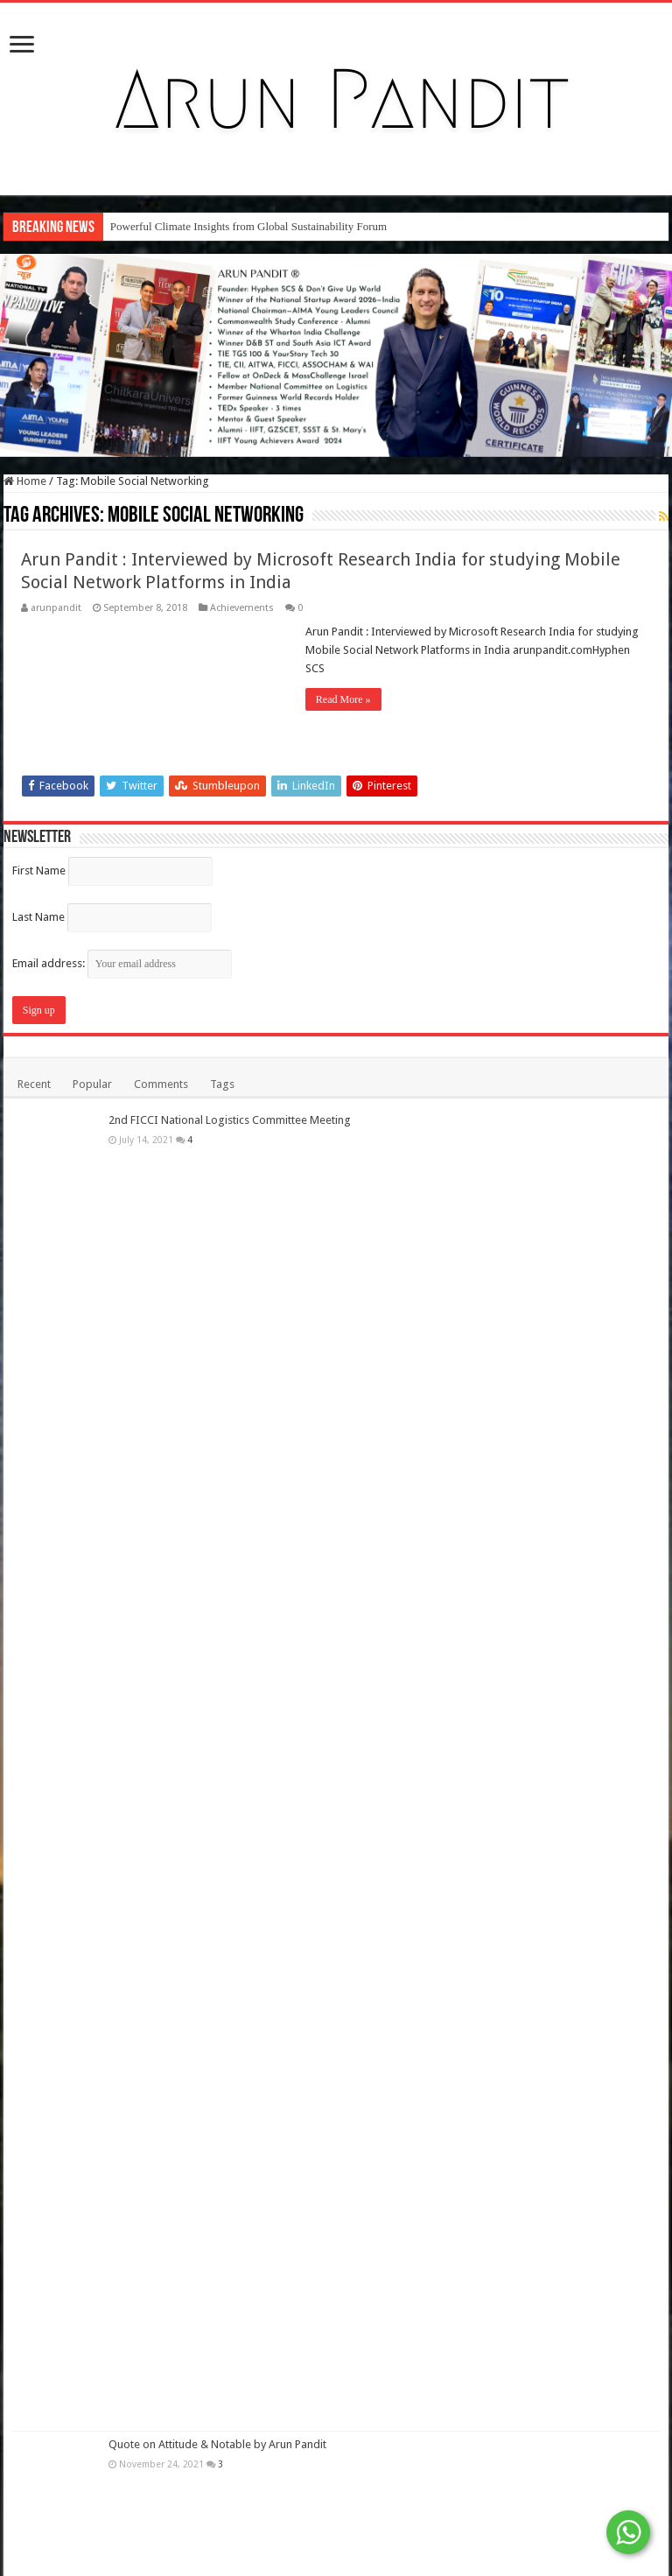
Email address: (122, 963)
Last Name (38, 916)
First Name (39, 870)
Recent (34, 1084)
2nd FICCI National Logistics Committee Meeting (229, 1120)
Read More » (343, 699)
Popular (92, 1084)
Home (25, 481)
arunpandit (56, 608)
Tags (222, 1084)
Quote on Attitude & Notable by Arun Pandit (217, 2444)
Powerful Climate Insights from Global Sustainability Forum (248, 226)
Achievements (242, 608)
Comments (161, 1084)
